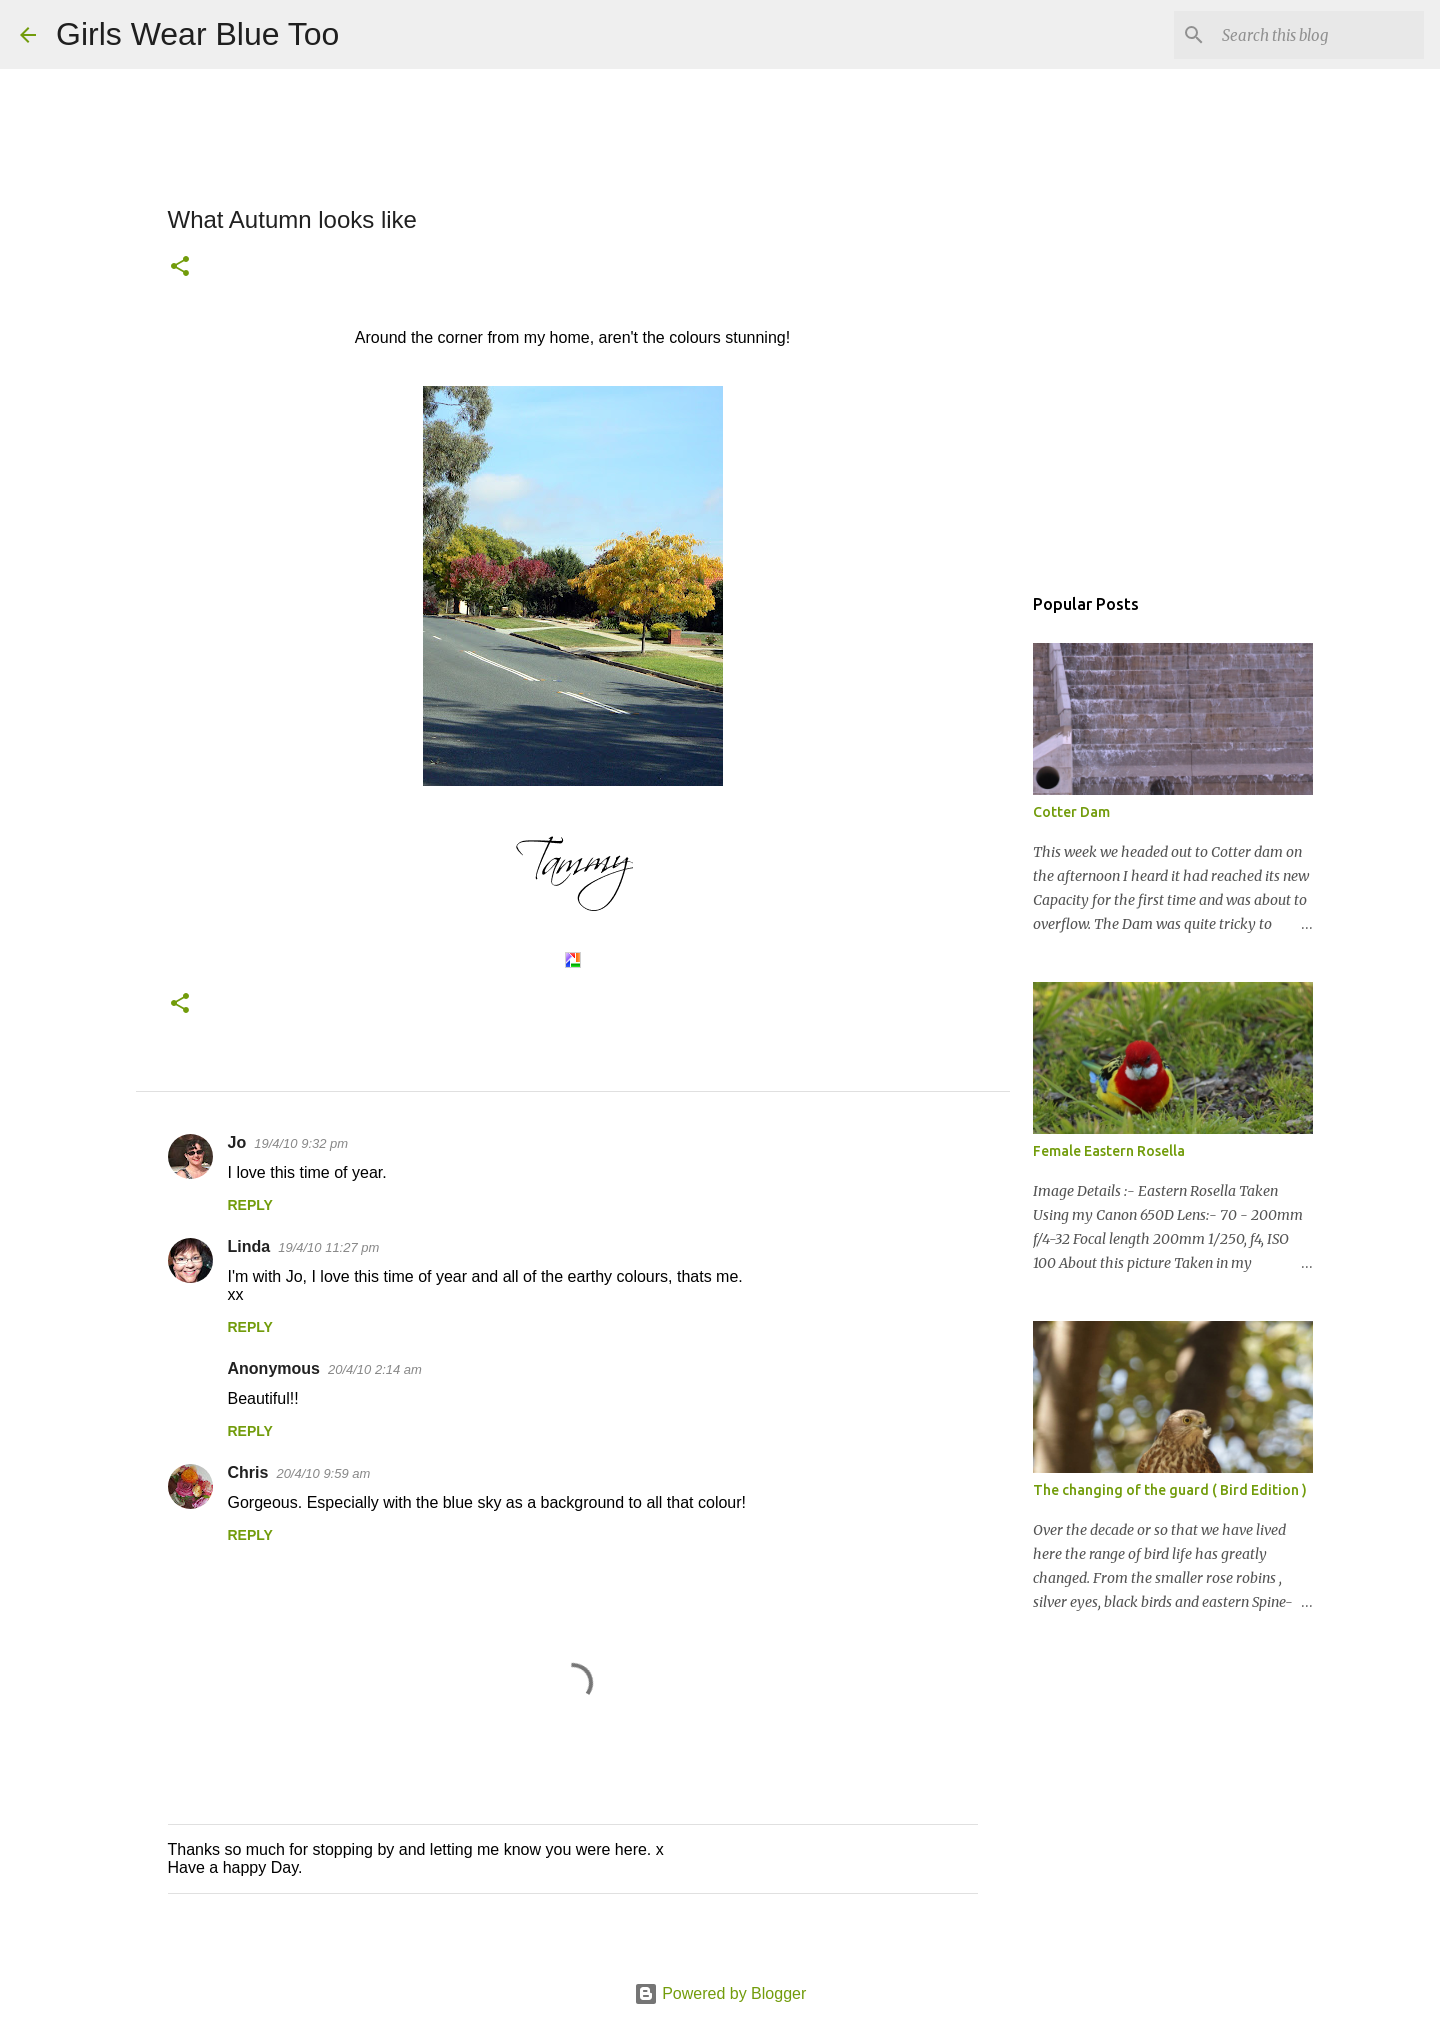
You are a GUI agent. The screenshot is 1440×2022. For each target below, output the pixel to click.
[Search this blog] (1319, 35)
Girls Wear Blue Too (197, 34)
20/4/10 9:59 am (323, 1473)
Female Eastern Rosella (1109, 1151)
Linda (249, 1246)
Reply (250, 1205)
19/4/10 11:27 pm (328, 1247)
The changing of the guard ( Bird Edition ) (1170, 1490)
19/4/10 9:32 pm (301, 1143)
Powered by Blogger (720, 1993)
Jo (237, 1142)
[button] (180, 268)
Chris (248, 1472)
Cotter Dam (1071, 812)
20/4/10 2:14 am (375, 1369)
